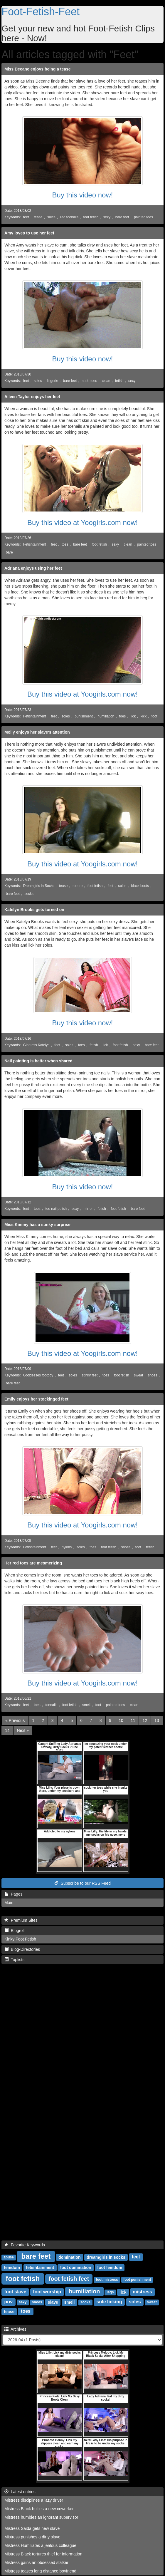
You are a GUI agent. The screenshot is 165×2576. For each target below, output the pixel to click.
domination (69, 2257)
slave (53, 2302)
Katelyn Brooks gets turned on (34, 909)
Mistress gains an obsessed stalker (36, 2562)
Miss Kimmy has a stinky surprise (37, 1224)
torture (77, 886)
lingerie (52, 381)
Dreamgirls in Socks (38, 886)
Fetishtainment (34, 544)
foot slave (15, 2291)
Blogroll (14, 1930)
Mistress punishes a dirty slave (32, 2537)
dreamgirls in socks (106, 2257)
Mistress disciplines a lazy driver (33, 2500)
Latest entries (20, 2491)
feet (26, 217)
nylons (67, 1547)
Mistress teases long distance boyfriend (40, 2571)
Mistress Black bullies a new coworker (39, 2508)
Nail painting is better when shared (38, 1061)
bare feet (122, 217)
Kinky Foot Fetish (20, 1939)
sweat (138, 1375)
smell (86, 1705)
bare (9, 552)
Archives (15, 2329)
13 (156, 1720)
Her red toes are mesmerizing (33, 1563)
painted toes (143, 217)
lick (133, 716)
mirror (88, 1209)
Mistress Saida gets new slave (32, 2528)
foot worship (47, 2291)
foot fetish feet (69, 2278)
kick (144, 716)
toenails (51, 1705)
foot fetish (90, 217)
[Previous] (14, 1720)
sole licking (109, 2301)
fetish (119, 381)
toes (65, 544)
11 (133, 1720)
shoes (152, 1375)
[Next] (23, 1730)
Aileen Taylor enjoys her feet (32, 396)
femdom (12, 2267)
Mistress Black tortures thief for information (43, 2554)
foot (154, 716)
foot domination (75, 2267)
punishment (83, 716)
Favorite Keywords (24, 2245)
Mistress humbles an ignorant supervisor (41, 2517)
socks (29, 894)
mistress (142, 2291)
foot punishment (137, 2280)
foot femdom (109, 2267)
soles (51, 217)
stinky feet (90, 1375)
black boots (140, 886)
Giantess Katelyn (36, 1045)
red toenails (69, 217)
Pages (13, 1894)
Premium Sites (21, 1920)
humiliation (105, 716)
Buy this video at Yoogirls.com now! (82, 522)
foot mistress (107, 2280)
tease (38, 217)
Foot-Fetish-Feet (40, 12)
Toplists (14, 1959)
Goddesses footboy (38, 1375)
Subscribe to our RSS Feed (82, 1883)
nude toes (89, 381)
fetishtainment (40, 2267)
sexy (106, 217)
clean (106, 381)
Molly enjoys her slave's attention (37, 732)
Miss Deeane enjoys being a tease (37, 69)
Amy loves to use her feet (29, 233)
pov (8, 2301)
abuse (9, 2257)
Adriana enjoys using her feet (33, 568)
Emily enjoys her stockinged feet (36, 1399)
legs (110, 2292)
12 (144, 1720)
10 (121, 1720)
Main (8, 1902)
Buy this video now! (82, 195)
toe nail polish (56, 1209)
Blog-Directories (22, 1949)
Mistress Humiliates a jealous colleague (40, 2545)
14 (7, 1730)
